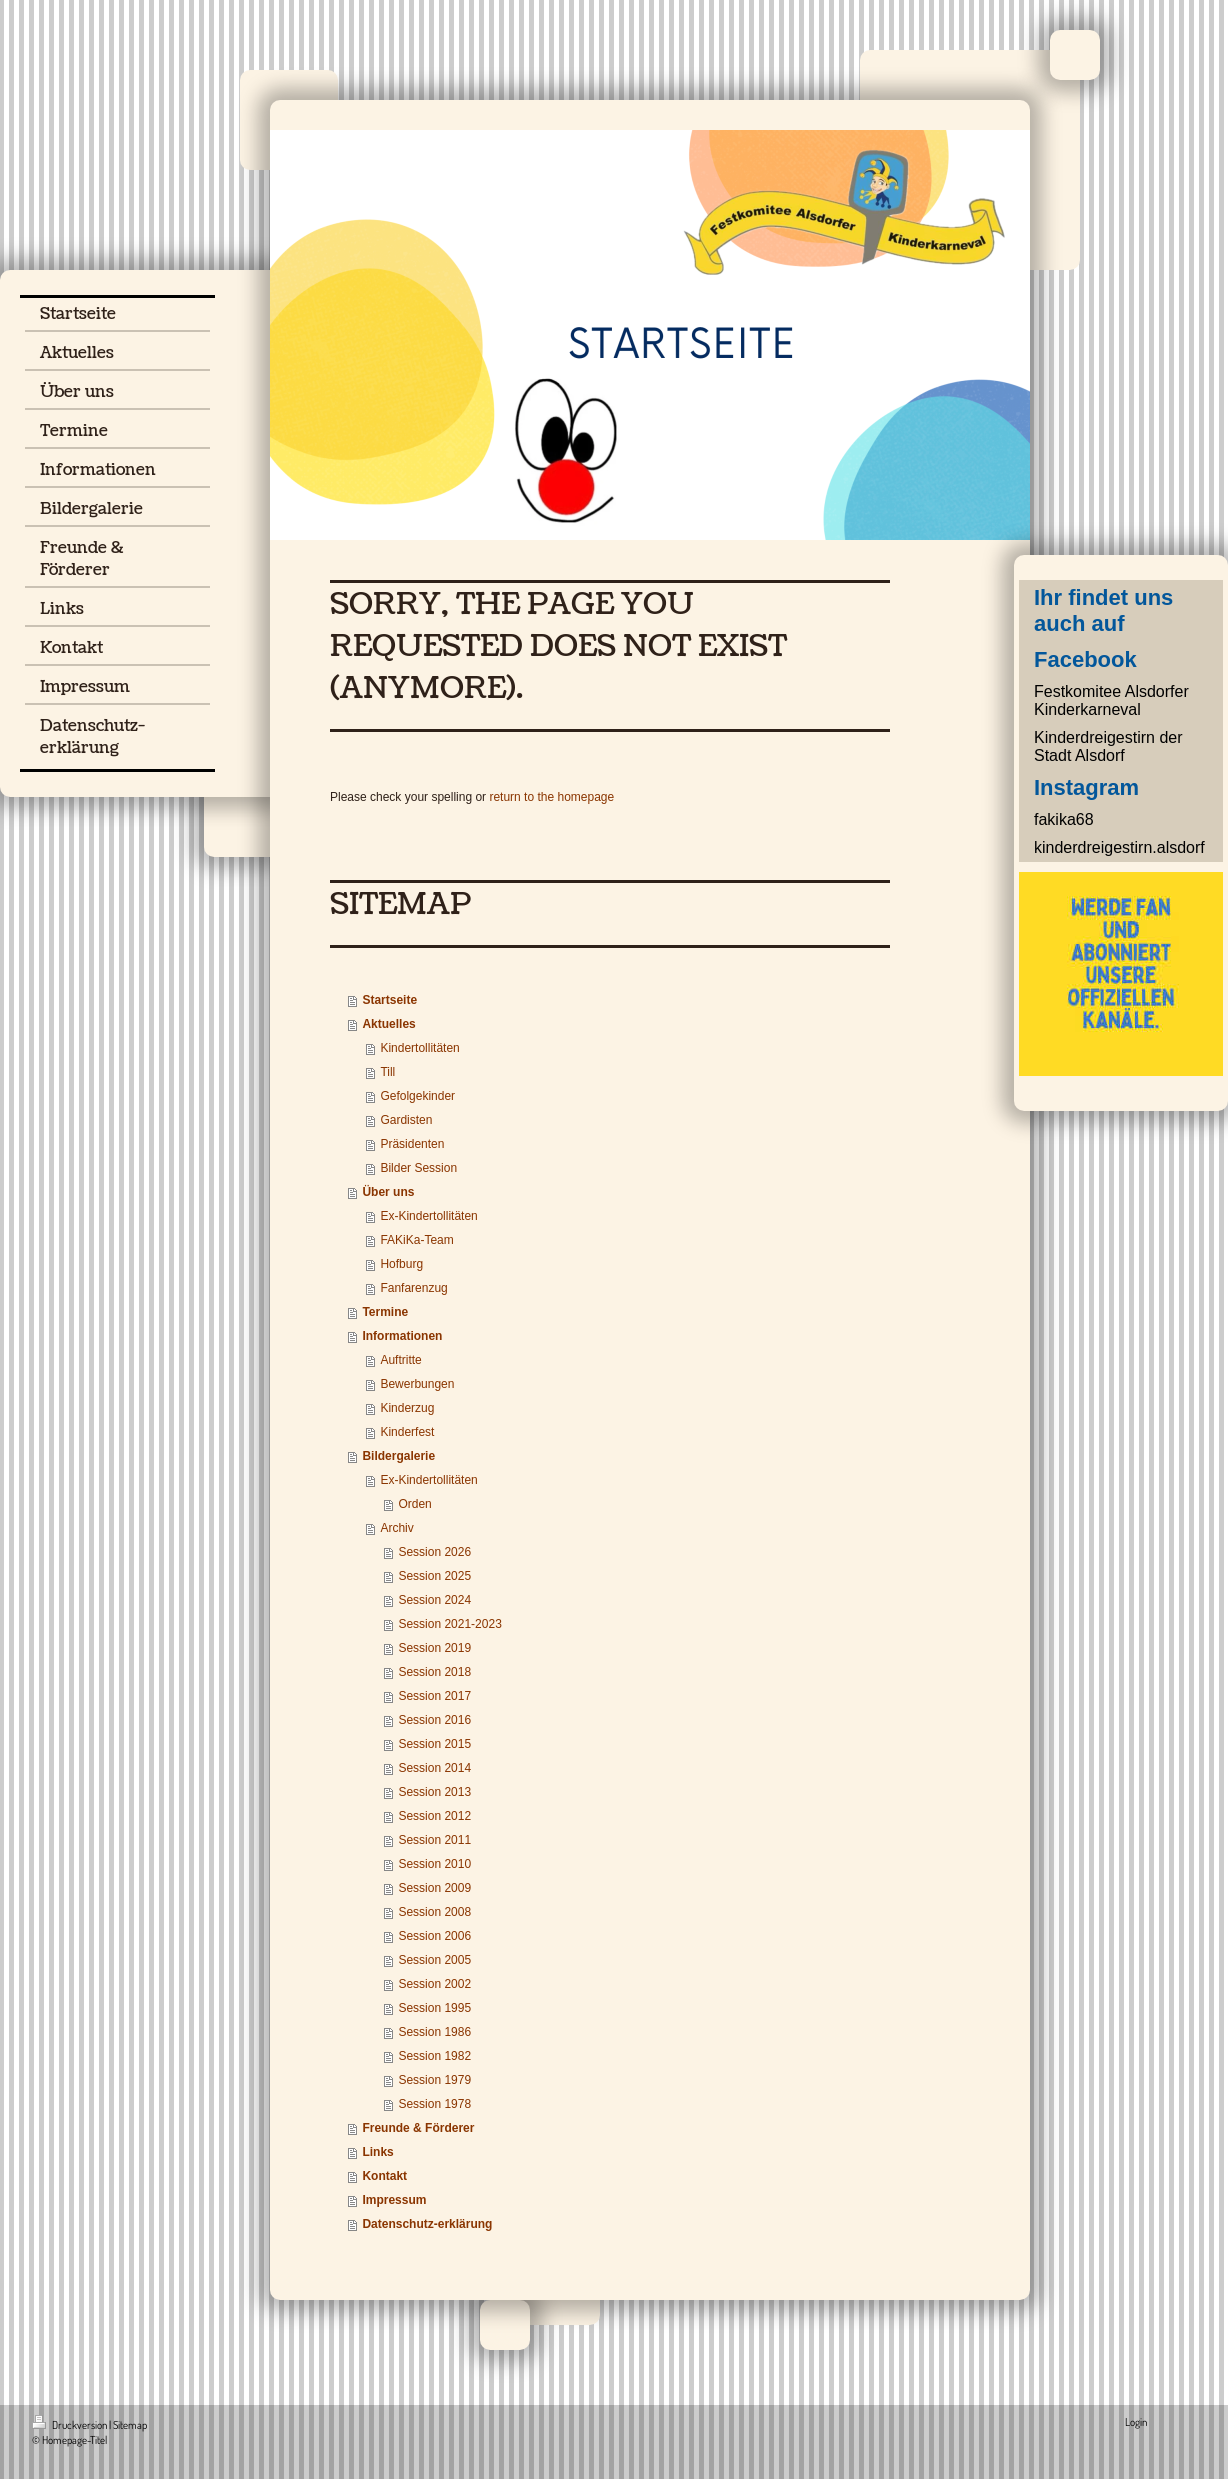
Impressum (394, 2200)
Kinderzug (407, 1408)
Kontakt (384, 2176)
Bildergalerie (398, 1456)
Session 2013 (434, 1792)
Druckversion (70, 2425)
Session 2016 (434, 1720)
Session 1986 (434, 2032)
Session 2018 (434, 1672)
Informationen (402, 1336)
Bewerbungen (417, 1384)
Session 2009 (434, 1888)
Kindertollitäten (419, 1048)
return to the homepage (551, 797)
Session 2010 (434, 1864)
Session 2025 (434, 1576)
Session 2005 (434, 1960)
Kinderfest (407, 1432)
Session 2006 (434, 1936)
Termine (385, 1312)
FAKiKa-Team (416, 1240)
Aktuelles (388, 1024)
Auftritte (400, 1360)
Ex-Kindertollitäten (428, 1216)
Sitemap (130, 2425)
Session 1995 (434, 2008)
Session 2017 (434, 1696)
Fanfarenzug (413, 1288)
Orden (414, 1504)
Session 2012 (434, 1816)
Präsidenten (412, 1144)
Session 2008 (434, 1912)
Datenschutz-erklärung (427, 2224)
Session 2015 (434, 1744)
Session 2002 (434, 1984)
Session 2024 (434, 1600)
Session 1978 (434, 2104)
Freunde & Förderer (418, 2128)
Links (377, 2152)
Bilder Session (418, 1168)
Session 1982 (434, 2056)
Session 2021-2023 (449, 1624)
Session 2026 (434, 1552)
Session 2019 (434, 1648)
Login (1136, 2422)
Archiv (396, 1528)
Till (387, 1072)
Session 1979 (434, 2080)
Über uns (388, 1192)
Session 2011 (434, 1840)
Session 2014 (434, 1768)
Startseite (389, 1000)
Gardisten (406, 1120)
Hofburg (401, 1264)
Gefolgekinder (417, 1096)
